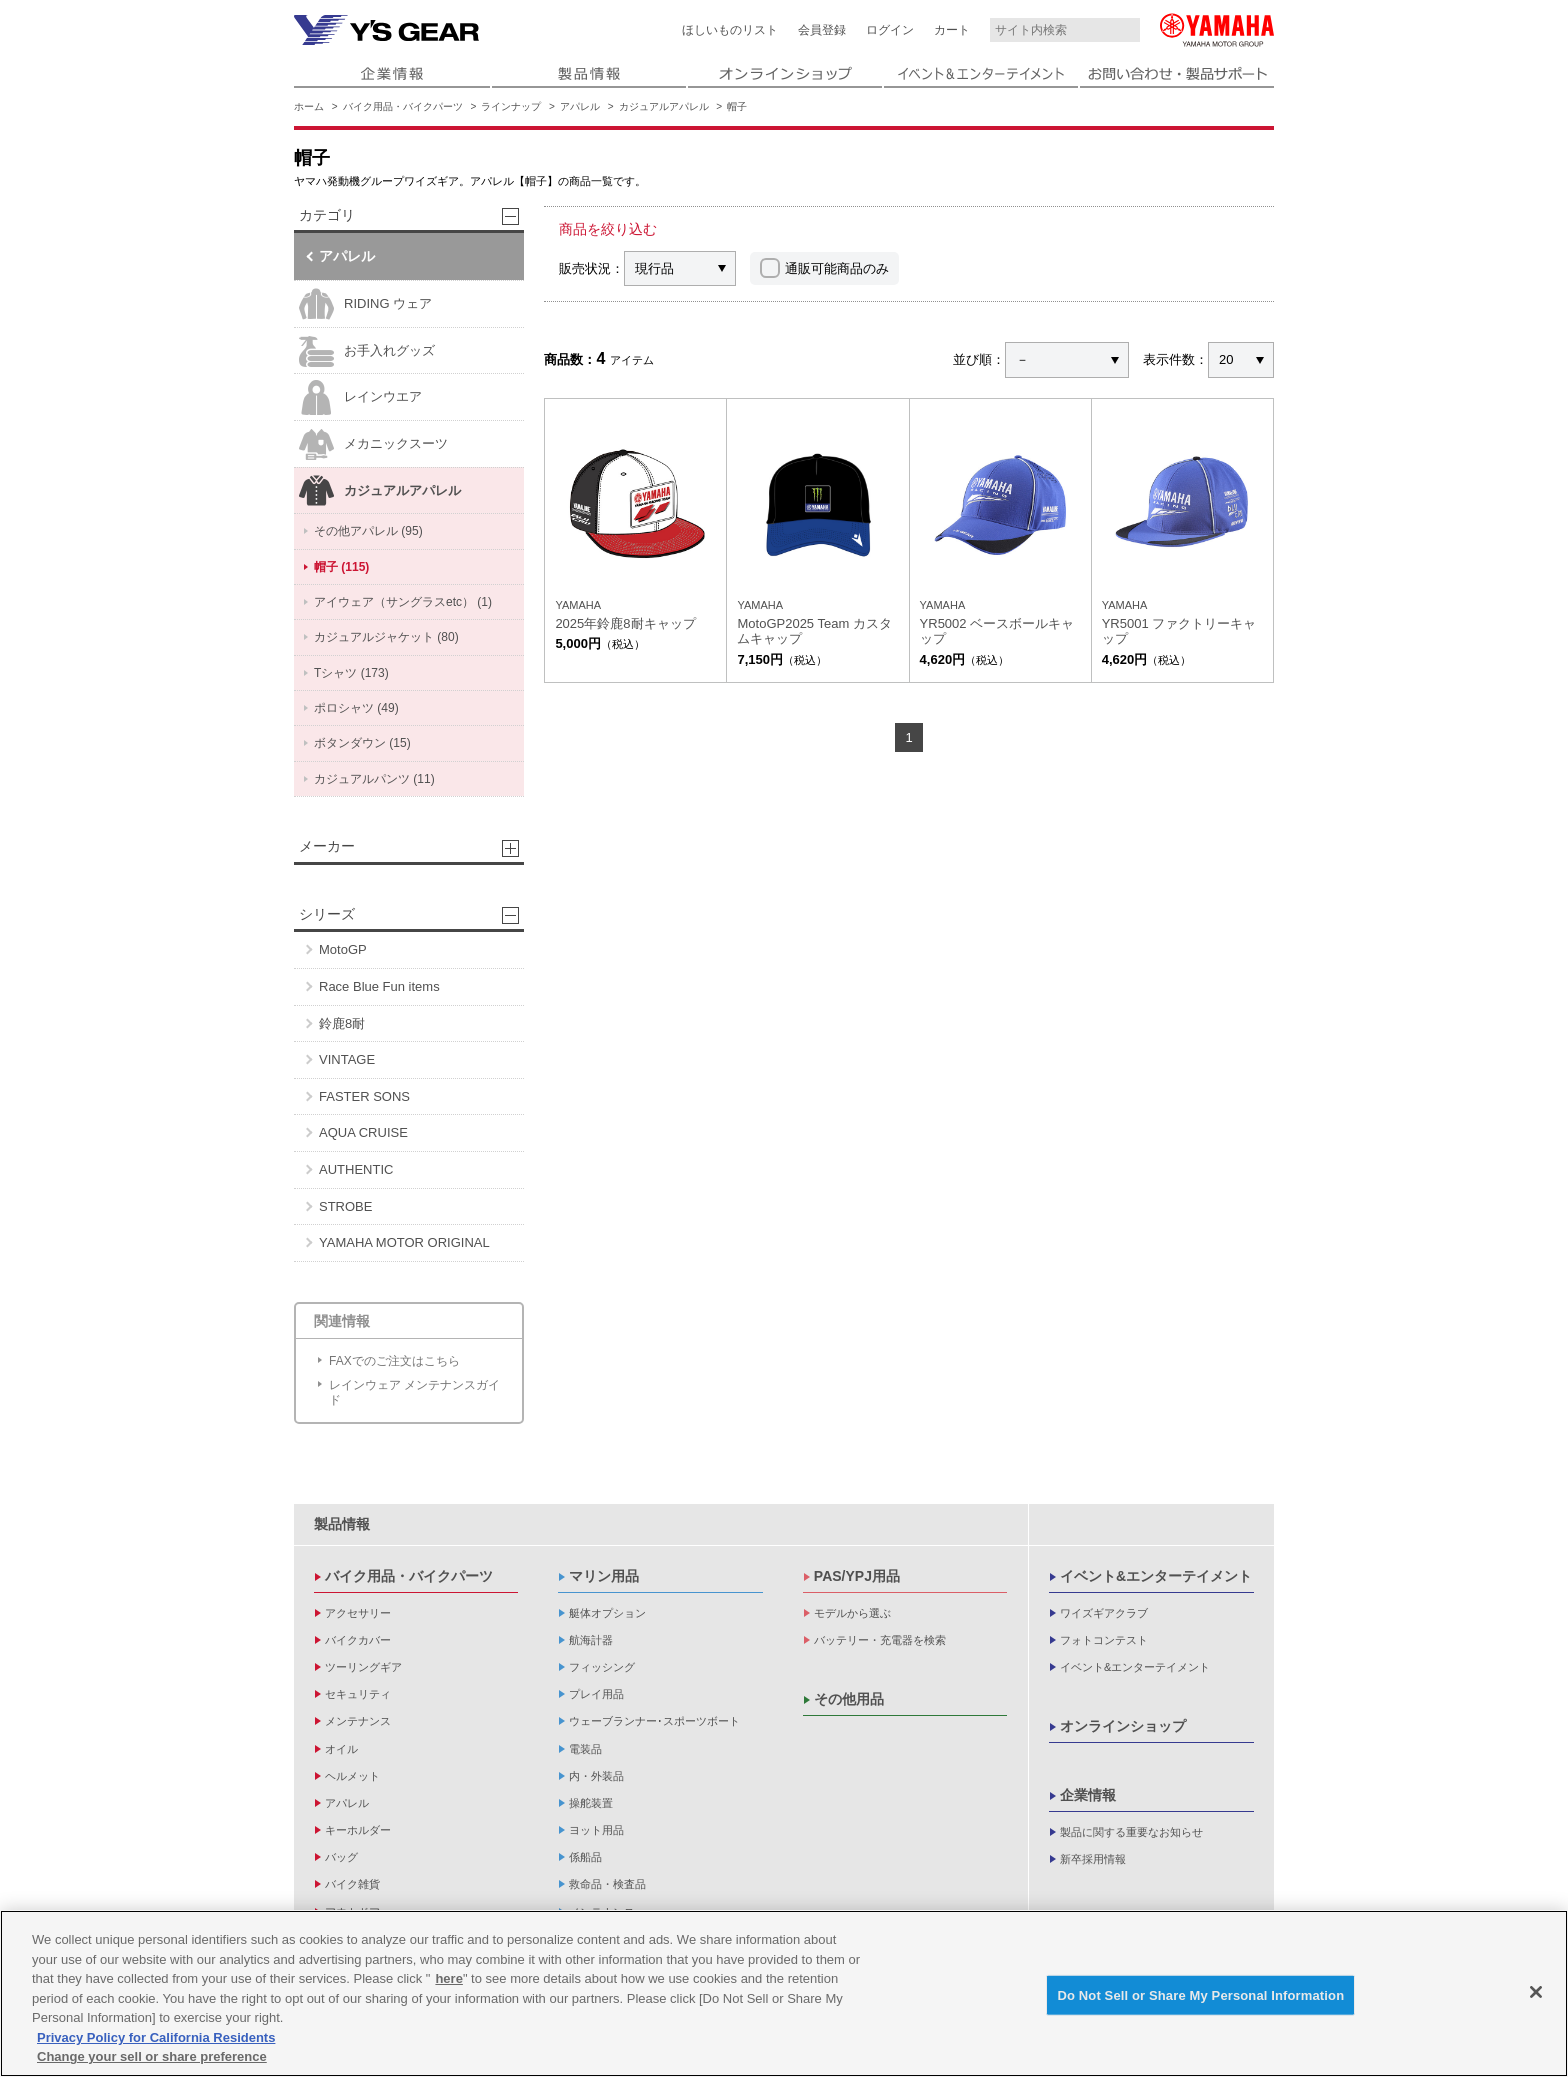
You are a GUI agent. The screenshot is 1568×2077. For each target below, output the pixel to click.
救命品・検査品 (607, 1884)
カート (952, 30)
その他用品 (849, 1699)
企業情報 (1088, 1795)
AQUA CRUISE (363, 1132)
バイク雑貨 (352, 1884)
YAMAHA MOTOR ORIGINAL (404, 1242)
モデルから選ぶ (852, 1613)
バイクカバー (358, 1640)
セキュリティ (358, 1694)
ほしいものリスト (730, 30)
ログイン (890, 30)
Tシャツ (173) (351, 673)
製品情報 (342, 1524)
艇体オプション (607, 1613)
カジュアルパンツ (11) (374, 779)
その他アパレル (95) (368, 531)
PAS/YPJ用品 (857, 1576)
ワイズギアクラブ (1104, 1613)
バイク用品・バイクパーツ (403, 106)
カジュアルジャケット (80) (386, 637)
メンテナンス (358, 1721)
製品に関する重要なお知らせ (1131, 1832)
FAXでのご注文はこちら (394, 1361)
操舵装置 (591, 1803)
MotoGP (343, 949)
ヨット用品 (596, 1830)
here (448, 1981)
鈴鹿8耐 (342, 1023)
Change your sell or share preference (152, 2059)
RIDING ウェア (365, 304)
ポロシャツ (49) (356, 708)
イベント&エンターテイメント (1156, 1576)
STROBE (345, 1206)
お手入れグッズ (367, 351)
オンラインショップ (1123, 1726)
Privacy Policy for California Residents (156, 2039)
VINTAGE (347, 1059)
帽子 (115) (341, 567)
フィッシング (602, 1667)
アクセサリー (358, 1613)
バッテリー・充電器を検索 (880, 1640)
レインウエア (360, 397)
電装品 (585, 1749)
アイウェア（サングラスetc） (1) (403, 602)
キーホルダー (358, 1830)
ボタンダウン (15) (362, 743)
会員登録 (822, 30)
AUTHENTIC (356, 1169)
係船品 (585, 1857)
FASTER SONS (364, 1096)
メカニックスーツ (373, 444)
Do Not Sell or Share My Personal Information (1200, 1997)
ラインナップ (511, 106)
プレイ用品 (596, 1694)
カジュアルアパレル (664, 106)
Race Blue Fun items (379, 986)
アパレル (580, 106)
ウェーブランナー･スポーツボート (654, 1721)
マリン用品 (604, 1576)
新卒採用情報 (1093, 1859)
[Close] (1536, 1994)
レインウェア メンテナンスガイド (414, 1392)
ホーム (309, 106)
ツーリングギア (363, 1667)
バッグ (341, 1857)
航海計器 (591, 1640)
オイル (341, 1749)
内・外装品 (596, 1776)
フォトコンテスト (1104, 1640)
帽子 (737, 106)
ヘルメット (352, 1776)
